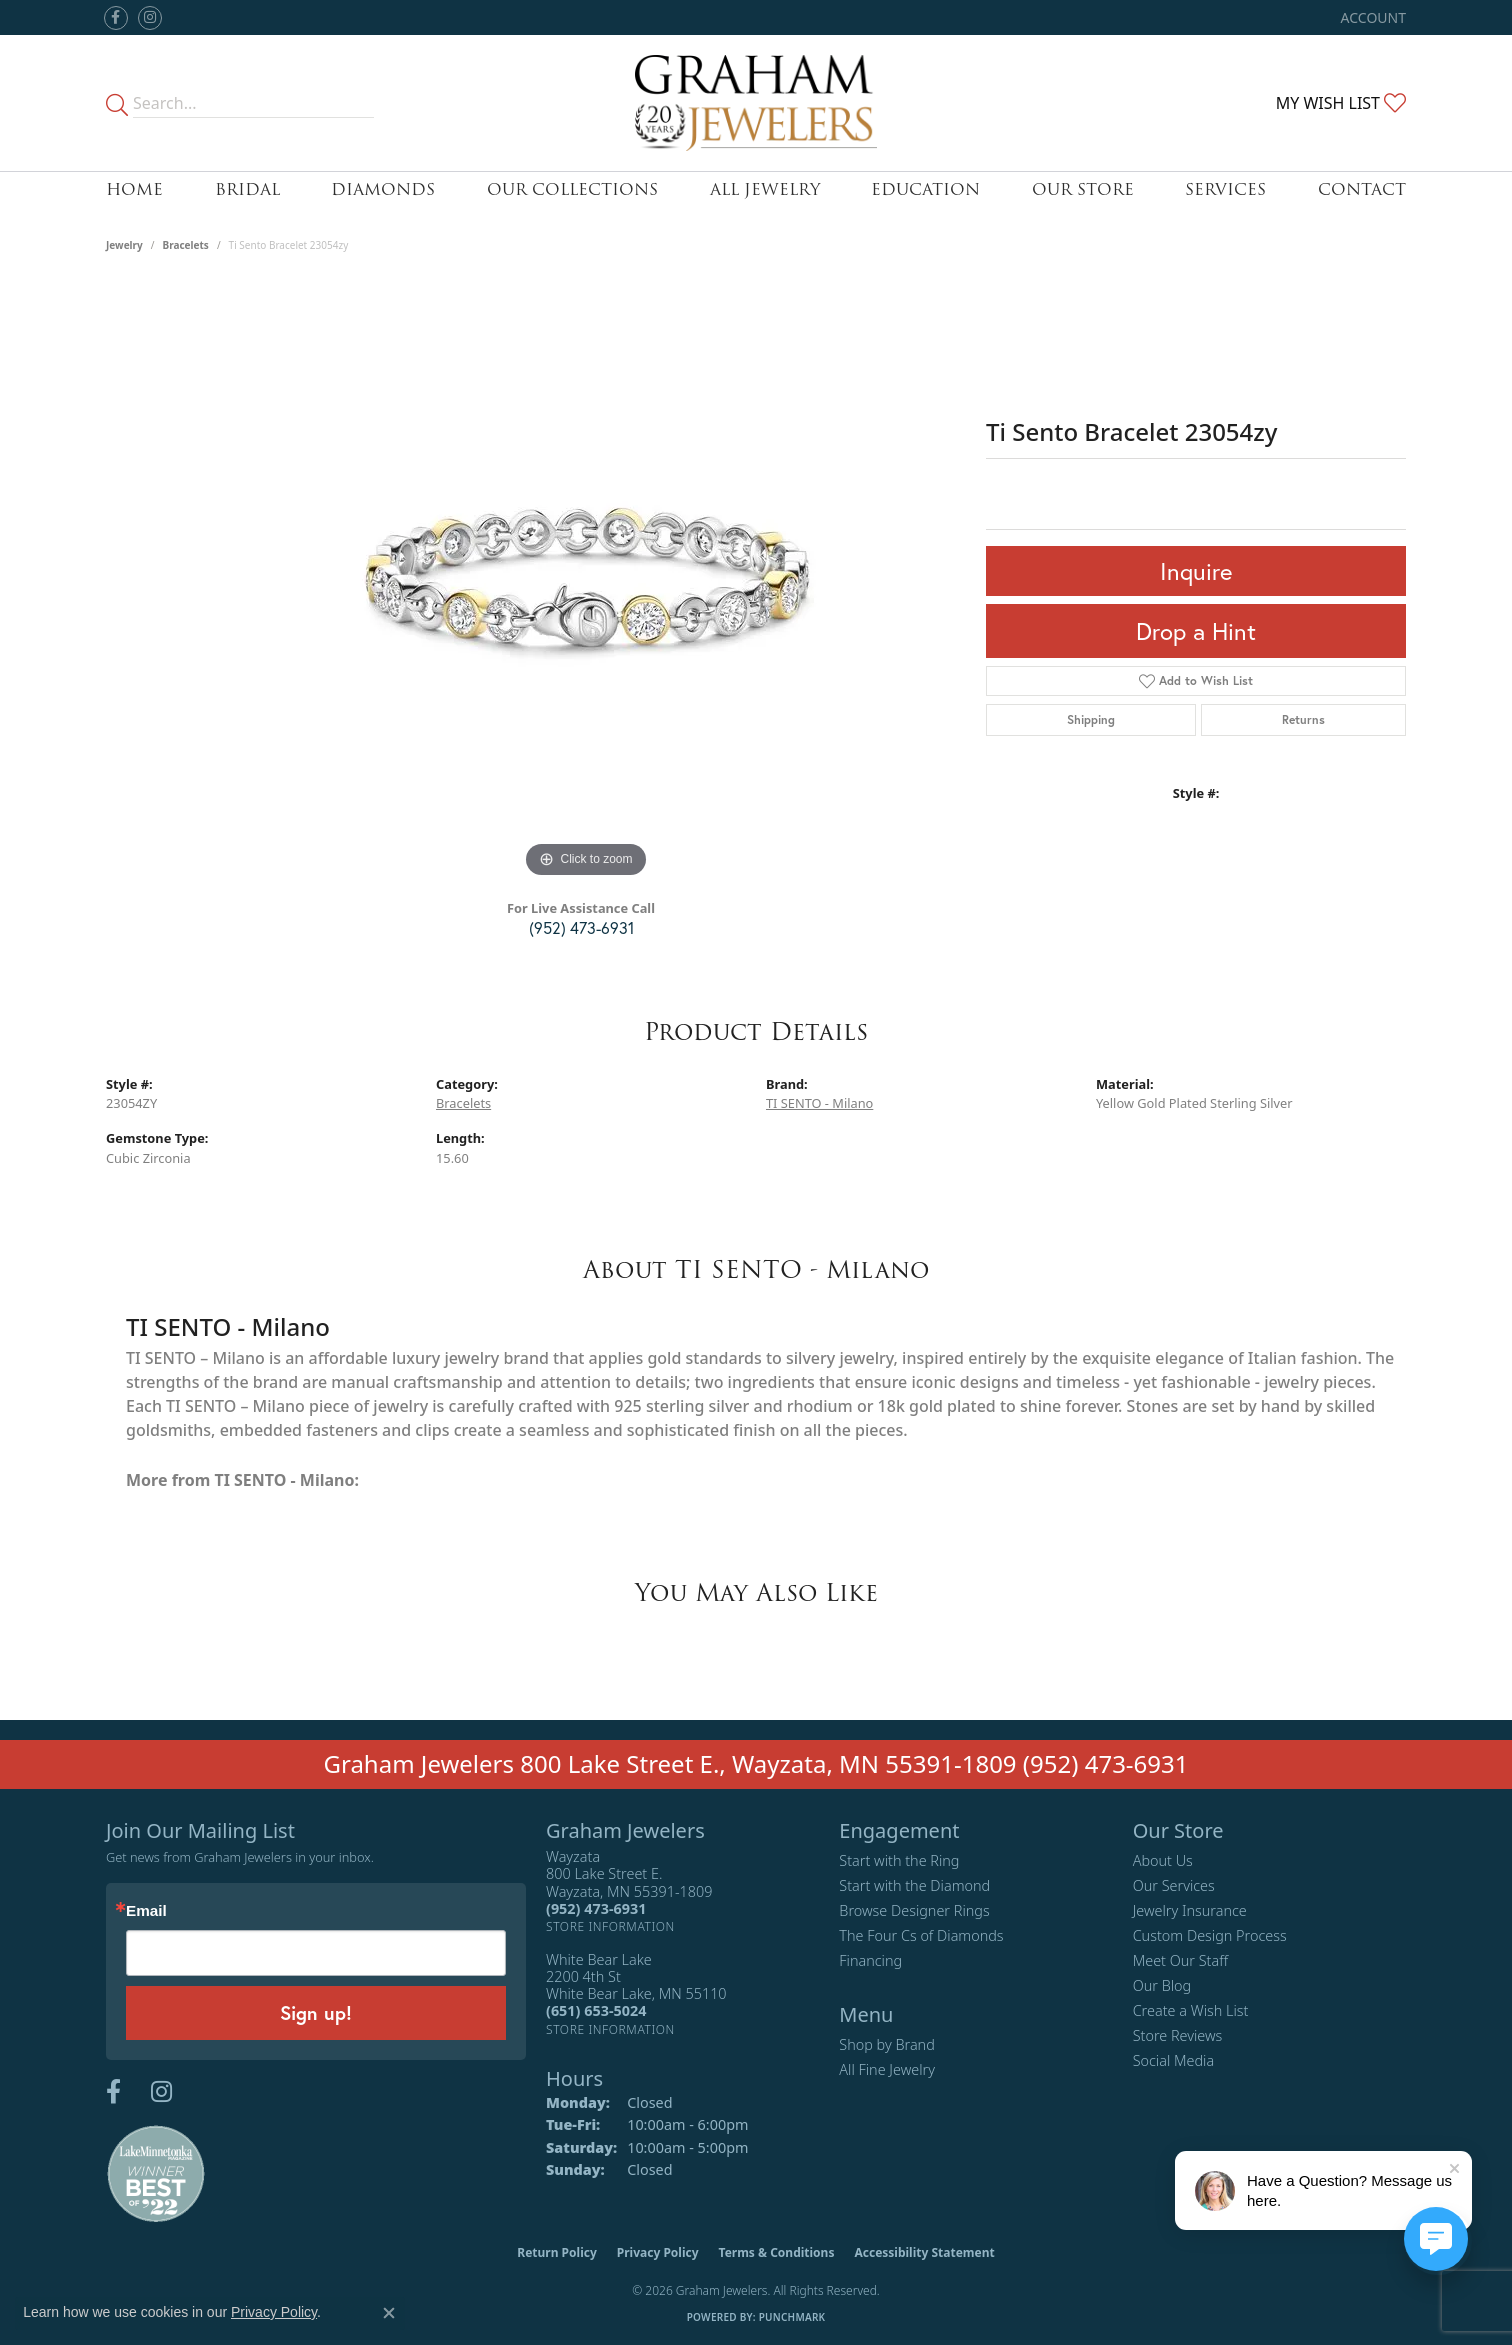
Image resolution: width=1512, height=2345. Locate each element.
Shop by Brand (886, 2044)
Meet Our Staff (1180, 1960)
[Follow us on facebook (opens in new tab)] (116, 18)
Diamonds (383, 189)
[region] (586, 583)
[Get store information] (610, 1926)
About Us (1163, 1860)
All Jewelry (765, 189)
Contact (1362, 189)
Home (134, 189)
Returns (1303, 719)
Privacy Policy (658, 2252)
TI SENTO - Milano (819, 1103)
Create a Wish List (1191, 2010)
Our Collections (572, 189)
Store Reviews (1178, 2035)
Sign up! (316, 2012)
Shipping (1091, 719)
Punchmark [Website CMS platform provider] (792, 2317)
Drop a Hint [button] (1196, 631)
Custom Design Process (1210, 1935)
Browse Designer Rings (914, 1910)
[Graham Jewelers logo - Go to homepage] (756, 103)
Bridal (247, 189)
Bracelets (186, 245)
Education (925, 189)
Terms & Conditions (777, 2252)
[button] (1371, 17)
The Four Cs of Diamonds (921, 1935)
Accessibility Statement (924, 2252)
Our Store (1083, 189)
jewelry (124, 245)
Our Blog (1162, 1985)
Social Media (1174, 2060)
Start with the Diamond (914, 1885)
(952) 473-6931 (581, 927)
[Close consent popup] (389, 2313)
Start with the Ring (899, 1860)
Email (146, 1910)
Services (1225, 189)
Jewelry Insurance (1190, 1910)
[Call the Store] (596, 1908)
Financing (870, 1960)
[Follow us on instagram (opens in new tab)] (150, 18)
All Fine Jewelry (887, 2069)
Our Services (1174, 1885)
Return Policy (557, 2252)
